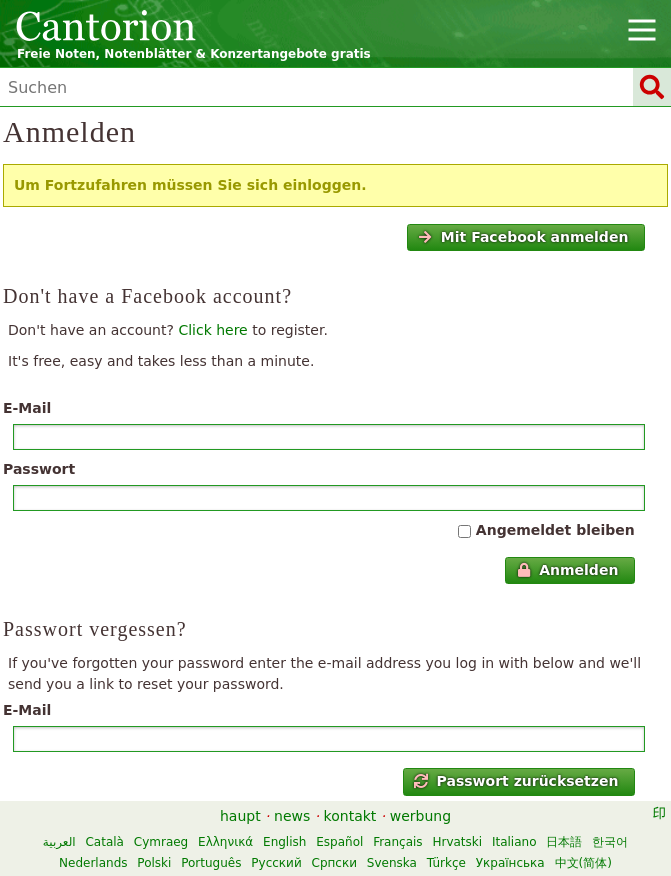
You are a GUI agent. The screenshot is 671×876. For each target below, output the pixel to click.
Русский (276, 863)
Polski (154, 863)
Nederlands (93, 863)
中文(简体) (583, 863)
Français (397, 842)
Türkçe (446, 863)
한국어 (610, 842)
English (284, 842)
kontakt (350, 816)
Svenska (392, 863)
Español (339, 842)
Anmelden (568, 570)
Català (104, 842)
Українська (510, 863)
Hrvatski (457, 842)
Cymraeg (161, 842)
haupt (240, 816)
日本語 (564, 842)
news (292, 816)
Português (211, 863)
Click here (212, 330)
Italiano (514, 842)
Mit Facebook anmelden (523, 237)
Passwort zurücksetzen (516, 781)
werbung (420, 816)
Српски (335, 863)
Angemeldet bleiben (555, 530)
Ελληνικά (225, 842)
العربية (59, 842)
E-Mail (27, 408)
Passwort (39, 469)
